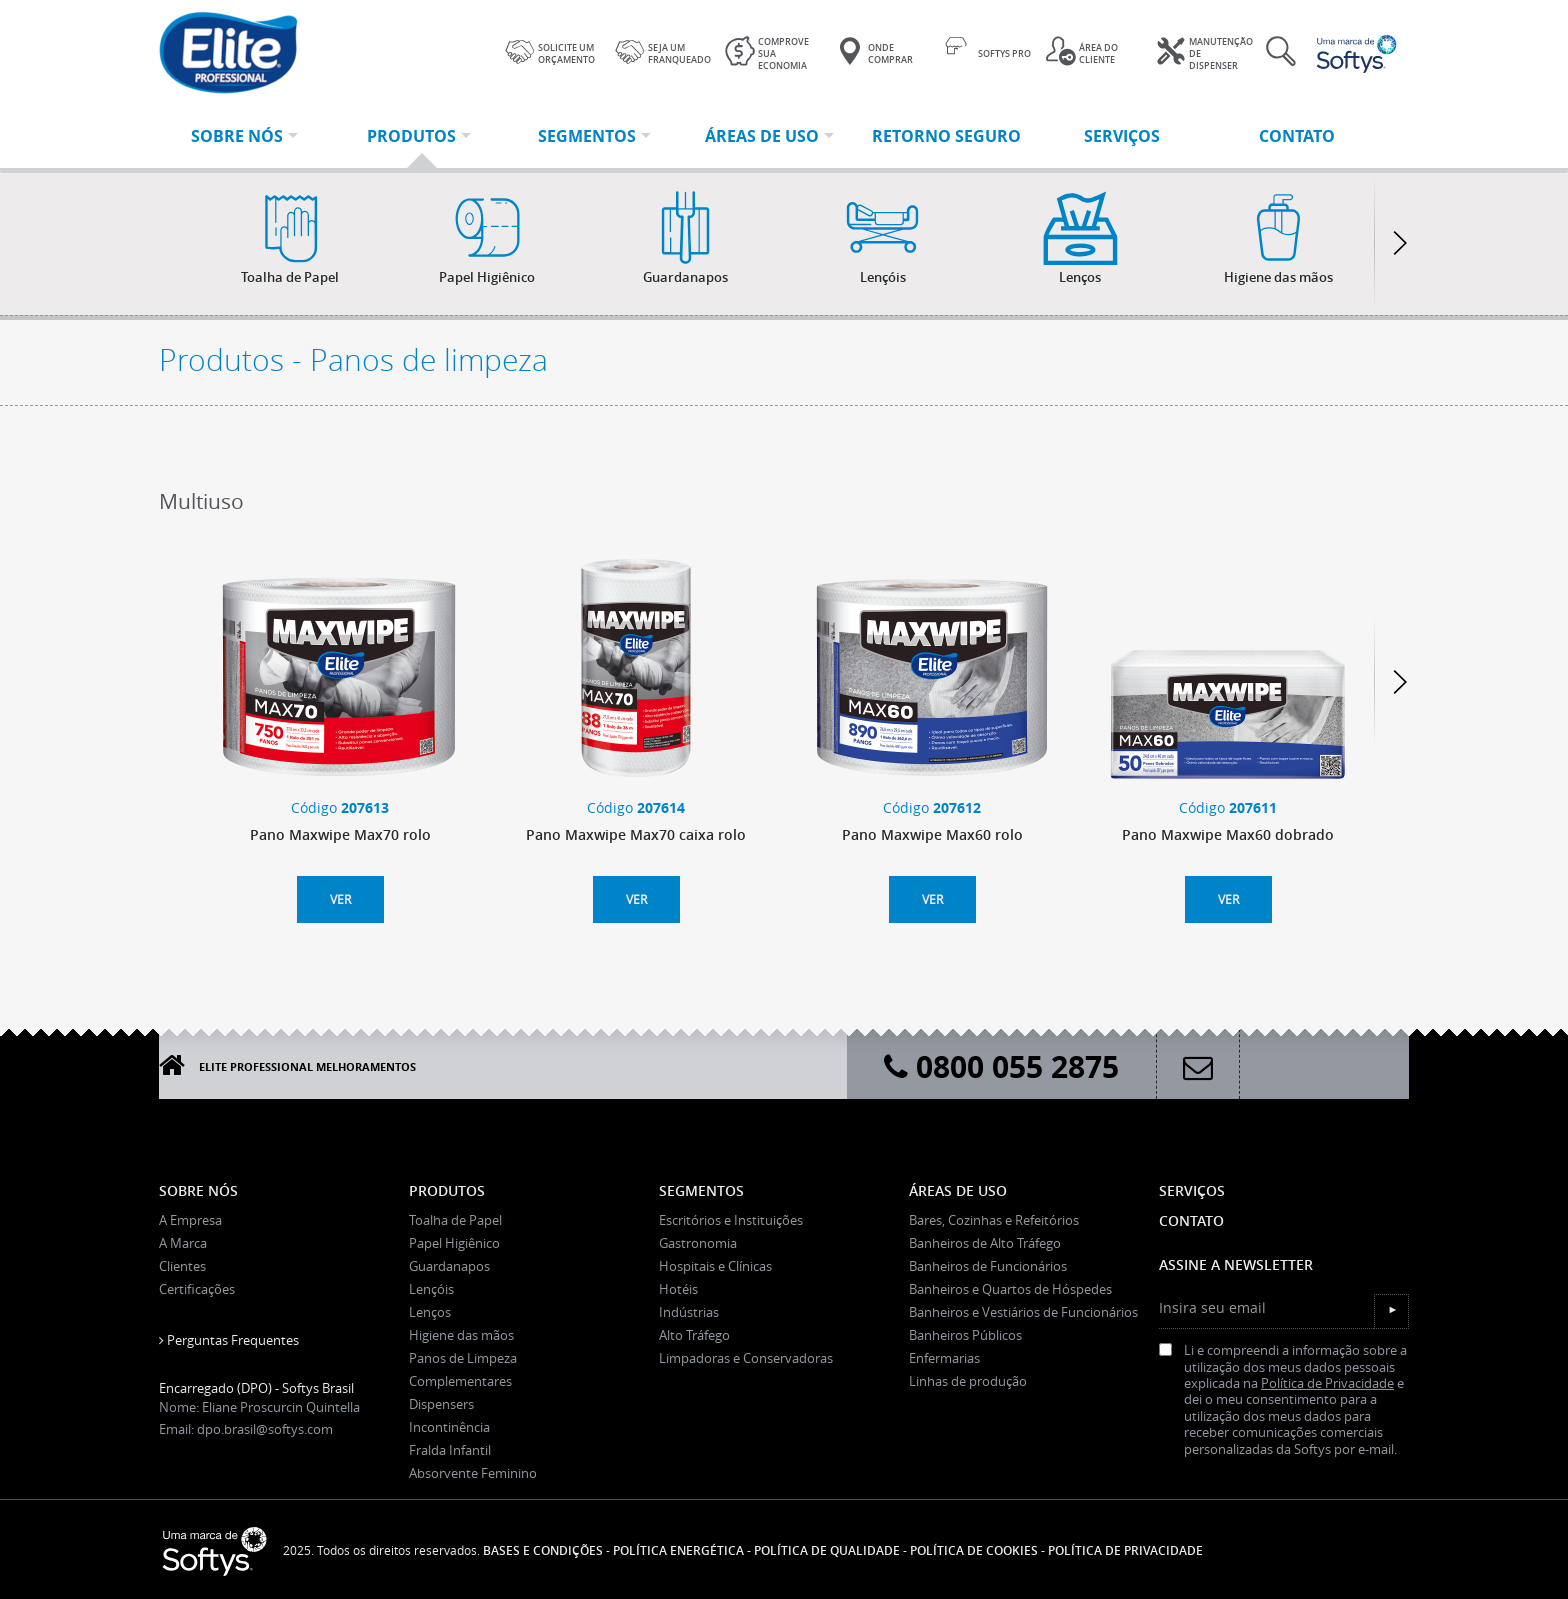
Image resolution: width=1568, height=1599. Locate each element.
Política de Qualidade (827, 1550)
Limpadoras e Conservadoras (746, 1358)
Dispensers (441, 1404)
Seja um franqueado (663, 51)
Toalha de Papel (455, 1220)
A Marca (183, 1243)
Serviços (1192, 1190)
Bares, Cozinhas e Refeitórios (994, 1220)
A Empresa (190, 1220)
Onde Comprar (874, 51)
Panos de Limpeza (463, 1358)
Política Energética (678, 1550)
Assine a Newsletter (1236, 1264)
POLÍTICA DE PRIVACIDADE (1125, 1550)
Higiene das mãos (461, 1335)
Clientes (182, 1266)
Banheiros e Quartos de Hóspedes (1010, 1289)
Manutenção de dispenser (1204, 54)
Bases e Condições (543, 1550)
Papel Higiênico (454, 1243)
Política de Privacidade (1327, 1383)
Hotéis (678, 1289)
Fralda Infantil (450, 1450)
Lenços (430, 1312)
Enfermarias (944, 1358)
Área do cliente (1082, 51)
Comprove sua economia (767, 54)
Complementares (460, 1381)
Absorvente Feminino (473, 1473)
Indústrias (689, 1312)
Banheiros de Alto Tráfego (985, 1243)
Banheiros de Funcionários (988, 1266)
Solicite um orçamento (550, 51)
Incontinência (449, 1427)
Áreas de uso (958, 1190)
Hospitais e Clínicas (715, 1266)
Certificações (197, 1289)
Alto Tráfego (694, 1335)
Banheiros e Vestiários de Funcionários (1023, 1312)
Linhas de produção (968, 1381)
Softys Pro (988, 51)
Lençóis (431, 1289)
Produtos (447, 1190)
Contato (1191, 1220)
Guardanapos (449, 1266)
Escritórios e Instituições (731, 1220)
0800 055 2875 (1001, 1066)
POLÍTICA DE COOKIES (974, 1550)
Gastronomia (698, 1243)
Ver (340, 899)
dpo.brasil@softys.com (265, 1429)
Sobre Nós (198, 1190)
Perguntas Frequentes (229, 1340)
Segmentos (701, 1190)
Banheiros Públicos (965, 1335)
